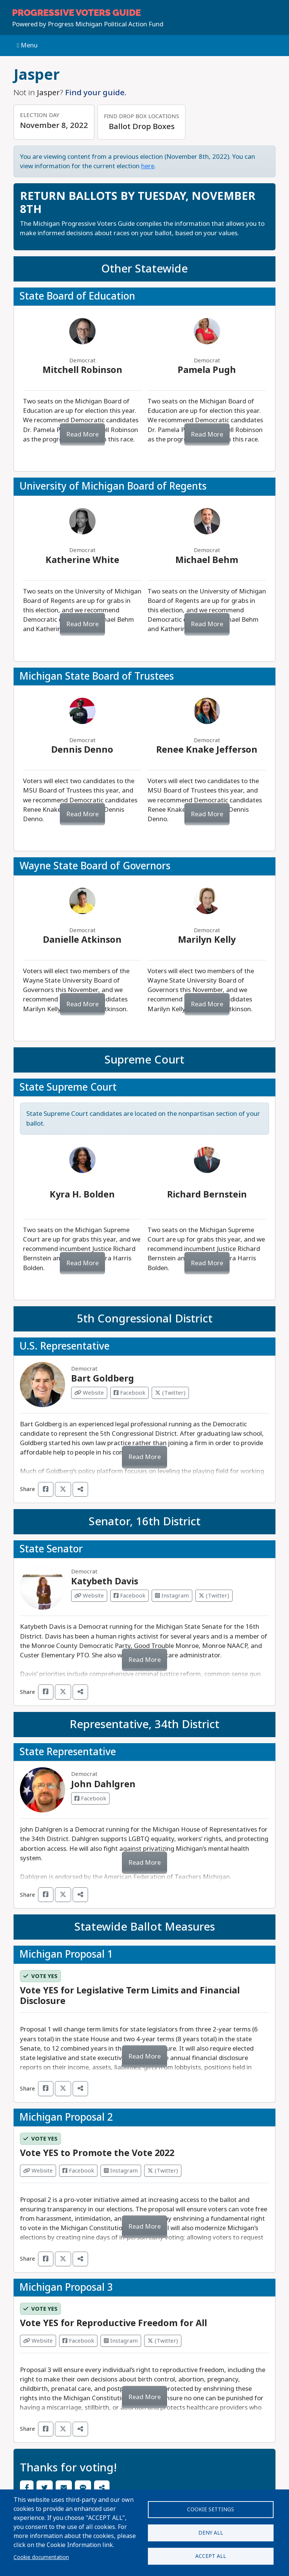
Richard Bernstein (207, 1194)
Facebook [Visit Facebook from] (78, 2171)
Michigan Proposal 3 (66, 2287)
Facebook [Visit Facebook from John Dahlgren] (90, 1798)
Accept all (210, 2557)
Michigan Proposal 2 (66, 2117)
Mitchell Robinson (82, 370)
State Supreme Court (68, 1087)
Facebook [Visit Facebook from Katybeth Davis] (129, 1596)
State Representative (68, 1752)
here (147, 166)
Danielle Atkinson (82, 939)
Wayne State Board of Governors (95, 866)
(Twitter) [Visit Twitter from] (163, 2171)
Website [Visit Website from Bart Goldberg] (89, 1393)
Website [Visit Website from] (38, 2171)
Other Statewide (144, 269)
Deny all (210, 2532)
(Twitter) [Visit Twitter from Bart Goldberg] (170, 1393)
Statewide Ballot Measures (145, 1927)
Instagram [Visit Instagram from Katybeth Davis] (172, 1596)
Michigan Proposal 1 (66, 1954)
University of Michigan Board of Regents (113, 486)
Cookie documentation (41, 2557)
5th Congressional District (145, 1319)
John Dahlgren (103, 1784)
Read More (82, 434)
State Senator (51, 1549)
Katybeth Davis (104, 1581)
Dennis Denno (82, 749)
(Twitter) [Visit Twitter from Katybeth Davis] (214, 1596)
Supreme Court (144, 1060)
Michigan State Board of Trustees (97, 676)
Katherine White (82, 560)
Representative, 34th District (144, 1724)
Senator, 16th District (145, 1521)
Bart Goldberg (102, 1378)
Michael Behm (206, 560)
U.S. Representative (65, 1346)
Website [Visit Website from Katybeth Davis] (89, 1596)
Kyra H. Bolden (82, 1194)
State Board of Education (77, 296)
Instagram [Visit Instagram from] (121, 2171)
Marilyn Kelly (207, 939)
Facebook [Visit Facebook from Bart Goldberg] (129, 1393)
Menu (27, 45)
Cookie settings (210, 2508)
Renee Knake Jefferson (206, 749)
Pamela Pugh (207, 370)
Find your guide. (95, 92)
